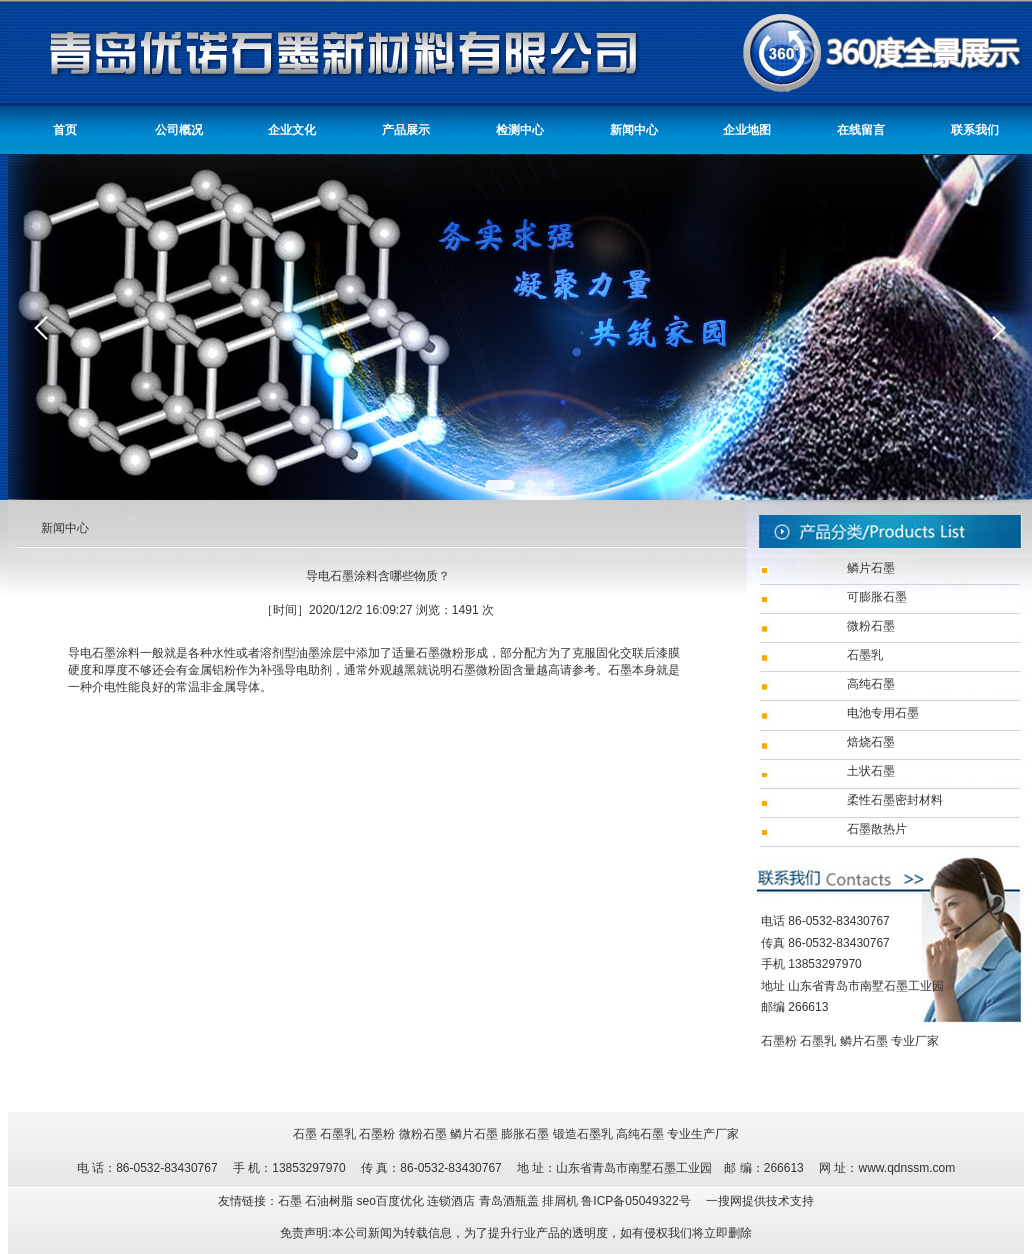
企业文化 (292, 130)
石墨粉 (779, 1041)
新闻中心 (634, 130)
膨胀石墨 (525, 1134)
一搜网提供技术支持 (760, 1201)
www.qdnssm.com (906, 1168)
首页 (65, 130)
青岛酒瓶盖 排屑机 (530, 1201)
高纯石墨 (640, 1134)
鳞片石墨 (864, 1041)
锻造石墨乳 (583, 1134)
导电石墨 (92, 653)
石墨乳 (818, 1041)
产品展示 (406, 130)
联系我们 (975, 130)
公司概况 (179, 130)
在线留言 (861, 130)
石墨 (305, 1134)
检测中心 (520, 130)
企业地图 (747, 130)
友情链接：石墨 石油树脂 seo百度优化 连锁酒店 (348, 1201)
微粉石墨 (423, 1134)
